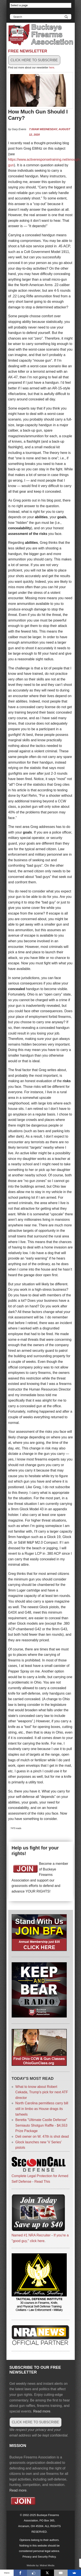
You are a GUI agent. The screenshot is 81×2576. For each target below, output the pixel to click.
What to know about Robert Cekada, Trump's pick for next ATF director (41, 2092)
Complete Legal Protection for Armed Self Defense (40, 2176)
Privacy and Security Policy (39, 2556)
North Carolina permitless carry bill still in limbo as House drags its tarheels (41, 2108)
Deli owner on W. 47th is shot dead (42, 2136)
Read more (41, 2411)
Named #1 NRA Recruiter (31, 2235)
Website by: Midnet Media (40, 2565)
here (51, 67)
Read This (42, 2181)
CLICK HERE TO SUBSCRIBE (34, 60)
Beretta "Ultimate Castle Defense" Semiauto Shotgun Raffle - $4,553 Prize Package (41, 2125)
